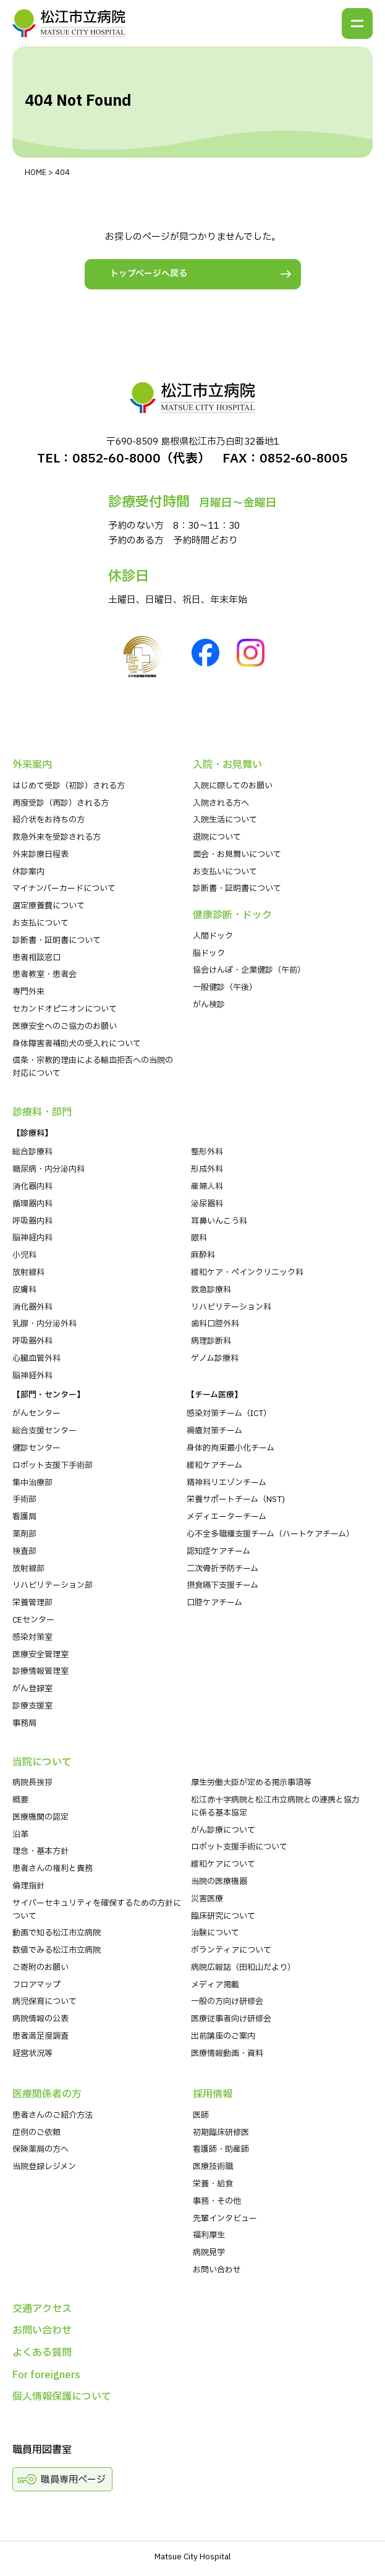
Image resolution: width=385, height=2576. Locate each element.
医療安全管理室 (40, 1654)
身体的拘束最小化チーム (230, 1448)
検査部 (24, 1551)
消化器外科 (32, 1307)
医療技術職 (213, 2166)
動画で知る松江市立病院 (56, 1933)
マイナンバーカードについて (64, 888)
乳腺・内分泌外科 (44, 1324)
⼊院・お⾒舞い (227, 764)
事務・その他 (217, 2201)
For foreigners (46, 2375)
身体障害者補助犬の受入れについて (76, 1044)
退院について (217, 837)
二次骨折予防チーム (222, 1569)
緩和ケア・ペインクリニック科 (247, 1272)
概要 (20, 1800)
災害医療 (207, 1899)
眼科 (199, 1238)
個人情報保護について (61, 2396)
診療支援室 (32, 1706)
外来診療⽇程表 (40, 854)
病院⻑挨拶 (32, 1782)
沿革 (20, 1834)
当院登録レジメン (44, 2166)
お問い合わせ (217, 2270)
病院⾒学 (209, 2252)
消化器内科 (32, 1186)
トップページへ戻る (148, 273)
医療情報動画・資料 (227, 2053)
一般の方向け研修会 (227, 2001)
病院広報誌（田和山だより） (243, 1967)
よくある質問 (42, 2352)
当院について (42, 1762)
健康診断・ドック (232, 915)
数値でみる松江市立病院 (56, 1950)
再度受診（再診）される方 (60, 803)
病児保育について (44, 2001)
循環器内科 (32, 1204)
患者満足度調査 (40, 2036)
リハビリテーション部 (52, 1585)
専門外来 (28, 992)
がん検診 (209, 1005)
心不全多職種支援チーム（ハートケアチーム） (270, 1534)
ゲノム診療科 (215, 1358)
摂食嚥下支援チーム (222, 1585)
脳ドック (209, 953)
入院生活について (225, 820)
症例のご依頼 (36, 2132)
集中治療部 (32, 1483)
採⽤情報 (212, 2094)
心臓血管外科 (36, 1358)
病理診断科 (211, 1341)
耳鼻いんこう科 (219, 1221)
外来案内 (32, 764)
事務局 (24, 1723)
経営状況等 (32, 2053)
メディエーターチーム (226, 1517)
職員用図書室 (42, 2449)
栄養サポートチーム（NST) (236, 1499)
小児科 (24, 1255)
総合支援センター (44, 1431)
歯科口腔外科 (215, 1324)
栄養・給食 (213, 2184)
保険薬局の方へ (40, 2149)
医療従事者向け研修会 (231, 2019)
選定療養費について (48, 906)
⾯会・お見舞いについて (237, 854)
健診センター (36, 1448)
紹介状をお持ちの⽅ (48, 820)
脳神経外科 (32, 1376)
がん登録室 (32, 1689)
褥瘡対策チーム (214, 1431)
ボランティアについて (231, 1950)
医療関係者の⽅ (47, 2094)
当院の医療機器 (219, 1881)
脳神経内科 (32, 1238)
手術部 (24, 1499)
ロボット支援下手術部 (52, 1465)
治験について (215, 1933)
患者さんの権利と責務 (52, 1868)
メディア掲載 (215, 1985)
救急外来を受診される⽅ (56, 837)
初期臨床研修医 (221, 2132)
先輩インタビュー (225, 2218)
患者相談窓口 (36, 958)
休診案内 (28, 872)
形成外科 (207, 1169)
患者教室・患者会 (44, 974)
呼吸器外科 (32, 1341)
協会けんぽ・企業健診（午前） (249, 970)
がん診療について (223, 1830)
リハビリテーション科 (231, 1307)
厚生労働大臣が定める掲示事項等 (251, 1782)
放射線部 (28, 1569)
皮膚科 (24, 1290)
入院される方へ (221, 803)
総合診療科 (32, 1152)
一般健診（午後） (225, 987)
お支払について (40, 923)
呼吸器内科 (32, 1221)
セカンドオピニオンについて (64, 1009)
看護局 (24, 1517)
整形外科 (207, 1152)
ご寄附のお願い (40, 1967)
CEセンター (33, 1620)
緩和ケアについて (223, 1864)
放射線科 (28, 1272)
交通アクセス (42, 2308)
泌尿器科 (207, 1204)
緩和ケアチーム (214, 1465)
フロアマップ (36, 1985)
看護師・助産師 (221, 2149)
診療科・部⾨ (42, 1112)
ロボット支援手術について (239, 1847)
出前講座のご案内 (223, 2036)
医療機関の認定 (40, 1817)
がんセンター (36, 1413)
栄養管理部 (32, 1603)
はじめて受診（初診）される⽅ (68, 786)
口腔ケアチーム (214, 1603)
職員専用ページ (73, 2480)
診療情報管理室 (40, 1671)
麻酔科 (203, 1255)
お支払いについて (225, 872)
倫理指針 (28, 1886)
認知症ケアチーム (218, 1551)
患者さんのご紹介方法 (52, 2115)
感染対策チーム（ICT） (229, 1413)
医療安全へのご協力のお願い (64, 1026)
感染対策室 (32, 1637)
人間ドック (213, 936)
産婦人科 (207, 1186)
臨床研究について (223, 1916)
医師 (201, 2115)
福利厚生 (209, 2235)
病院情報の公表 (40, 2019)
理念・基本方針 (40, 1851)
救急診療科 (211, 1290)
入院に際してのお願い (233, 786)
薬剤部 (24, 1534)
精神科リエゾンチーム (226, 1483)
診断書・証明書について (56, 940)
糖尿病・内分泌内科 (48, 1169)
